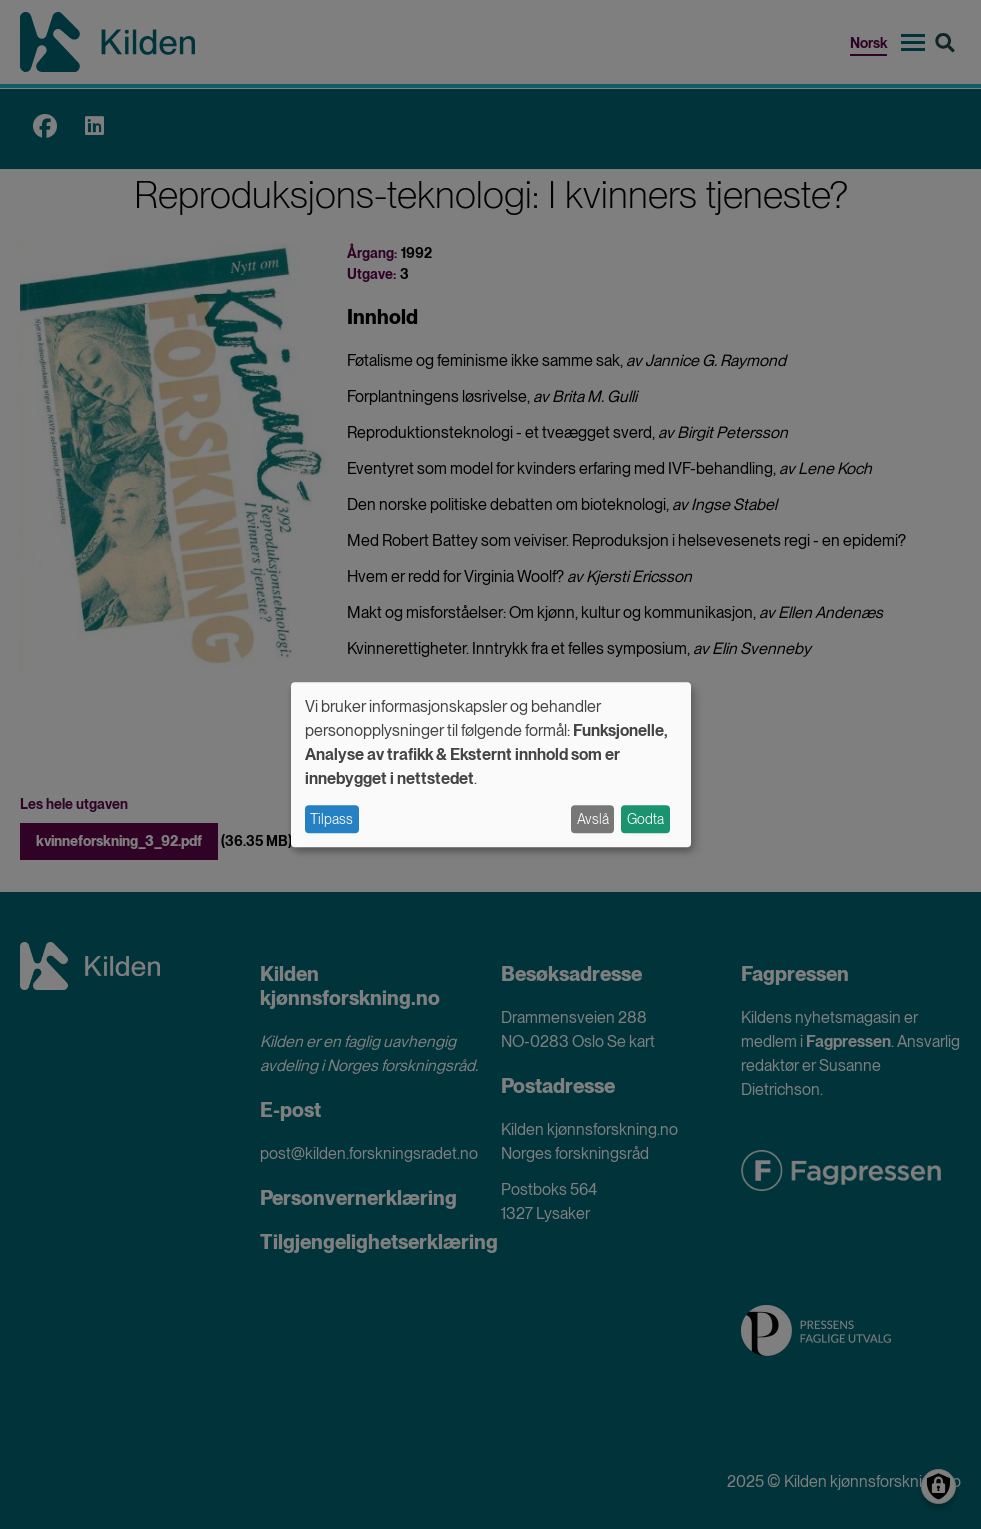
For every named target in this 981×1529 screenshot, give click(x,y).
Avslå (593, 819)
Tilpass (331, 819)
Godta (645, 819)
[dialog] (491, 764)
